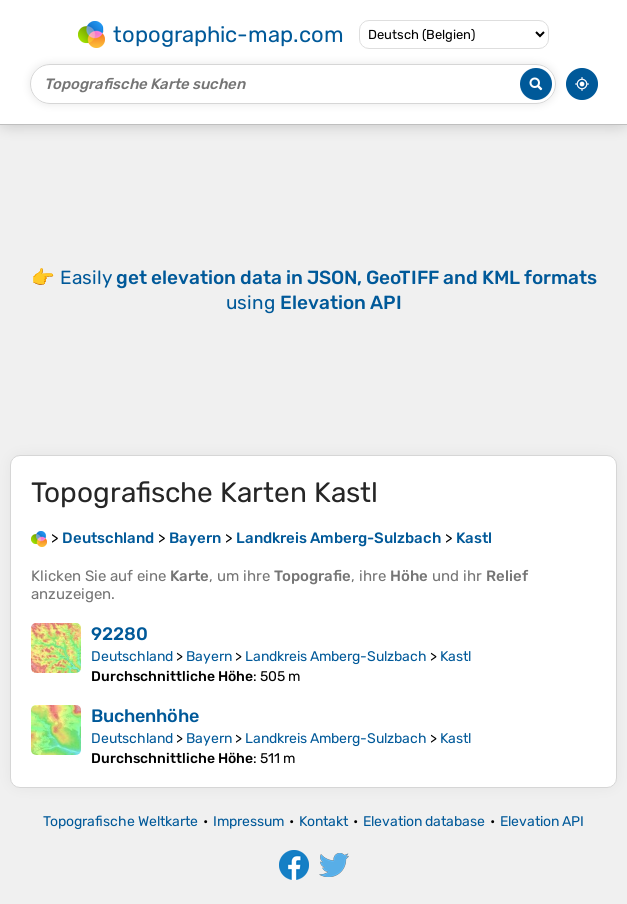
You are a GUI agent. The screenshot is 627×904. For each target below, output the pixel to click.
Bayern (209, 656)
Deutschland (132, 656)
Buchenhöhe (145, 716)
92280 (119, 634)
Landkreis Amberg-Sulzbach (336, 656)
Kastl (455, 656)
